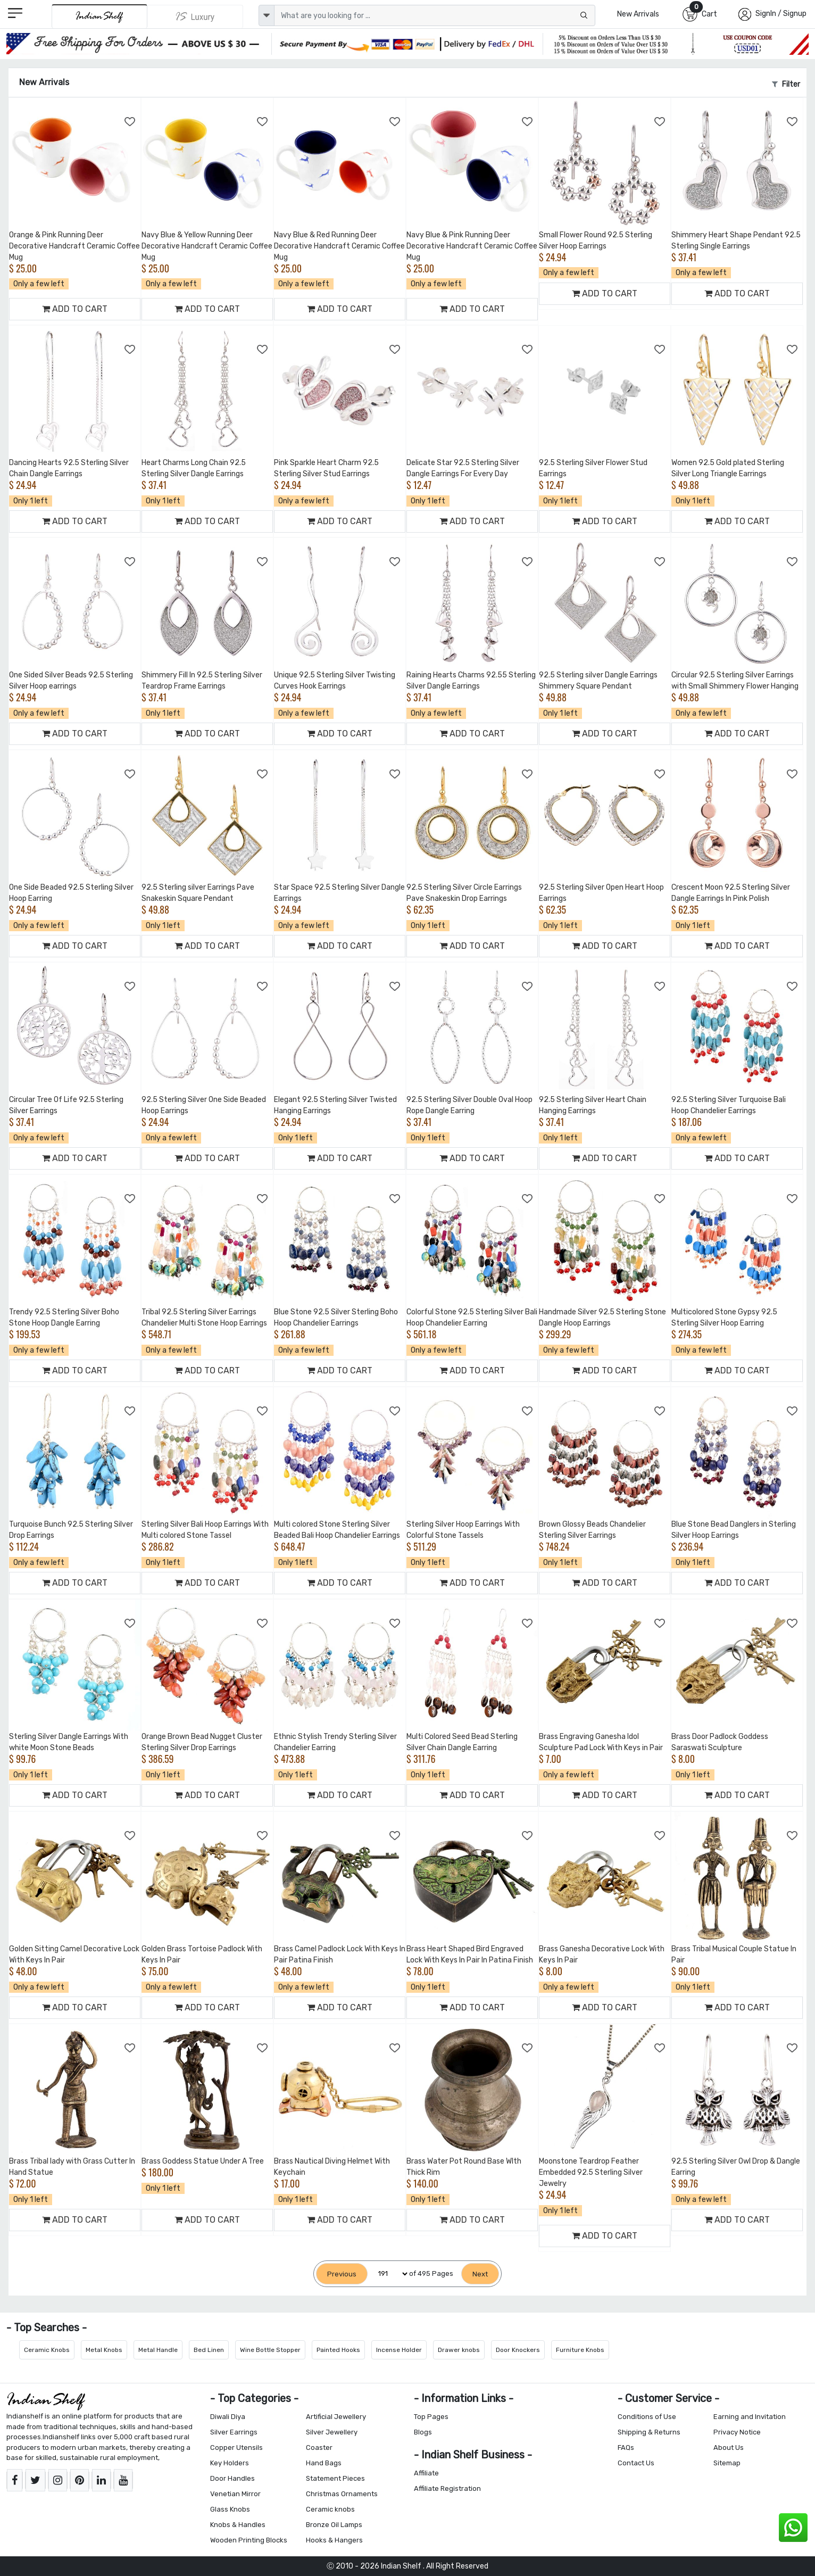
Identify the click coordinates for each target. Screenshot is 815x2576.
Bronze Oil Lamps (334, 2525)
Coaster (319, 2447)
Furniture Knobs (580, 2350)
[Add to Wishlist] (130, 122)
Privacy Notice (737, 2432)
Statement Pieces (335, 2478)
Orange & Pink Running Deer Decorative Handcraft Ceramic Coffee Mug (74, 246)
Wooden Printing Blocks (248, 2540)
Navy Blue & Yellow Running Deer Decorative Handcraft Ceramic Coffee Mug (207, 246)
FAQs (626, 2447)
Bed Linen (209, 2350)
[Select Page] (388, 2274)
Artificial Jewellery (336, 2417)
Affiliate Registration (447, 2488)
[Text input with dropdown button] (434, 15)
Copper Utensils (236, 2447)
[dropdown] (267, 15)
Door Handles (232, 2478)
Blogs (423, 2432)
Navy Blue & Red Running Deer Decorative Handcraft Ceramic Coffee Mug (339, 246)
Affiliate (426, 2473)
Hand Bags (324, 2463)
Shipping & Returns (649, 2432)
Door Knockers (518, 2350)
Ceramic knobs (330, 2509)
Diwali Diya (227, 2417)
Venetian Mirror (235, 2494)
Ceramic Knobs (47, 2350)
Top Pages (431, 2417)
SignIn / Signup (780, 13)
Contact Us (636, 2463)
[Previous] (342, 2274)
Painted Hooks (338, 2350)
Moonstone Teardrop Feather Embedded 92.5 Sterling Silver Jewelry (591, 2172)
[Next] (480, 2274)
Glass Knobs (230, 2509)
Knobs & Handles (237, 2525)
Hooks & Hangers (334, 2540)
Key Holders (229, 2463)
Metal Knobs (104, 2350)
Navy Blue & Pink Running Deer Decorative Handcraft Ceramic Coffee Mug (471, 246)
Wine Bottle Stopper (270, 2350)
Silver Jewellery (331, 2432)
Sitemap (727, 2463)
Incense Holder (399, 2350)
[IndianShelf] (100, 16)
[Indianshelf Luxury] (195, 16)
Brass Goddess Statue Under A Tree (203, 2161)
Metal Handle (158, 2350)
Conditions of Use (647, 2417)
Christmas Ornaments (342, 2494)
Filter (786, 84)
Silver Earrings (233, 2432)
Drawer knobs (459, 2350)
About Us (728, 2447)
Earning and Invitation (749, 2417)
